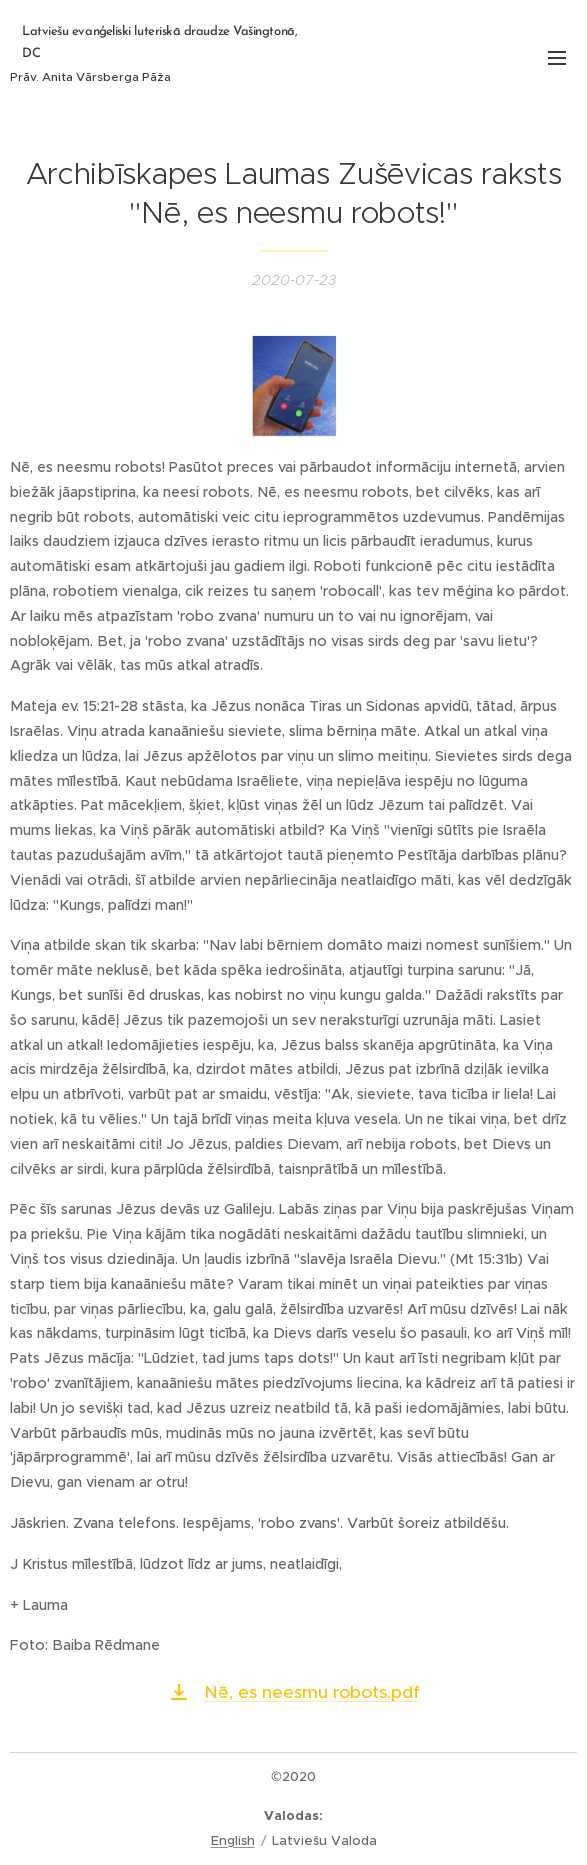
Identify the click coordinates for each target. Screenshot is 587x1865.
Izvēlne (557, 58)
